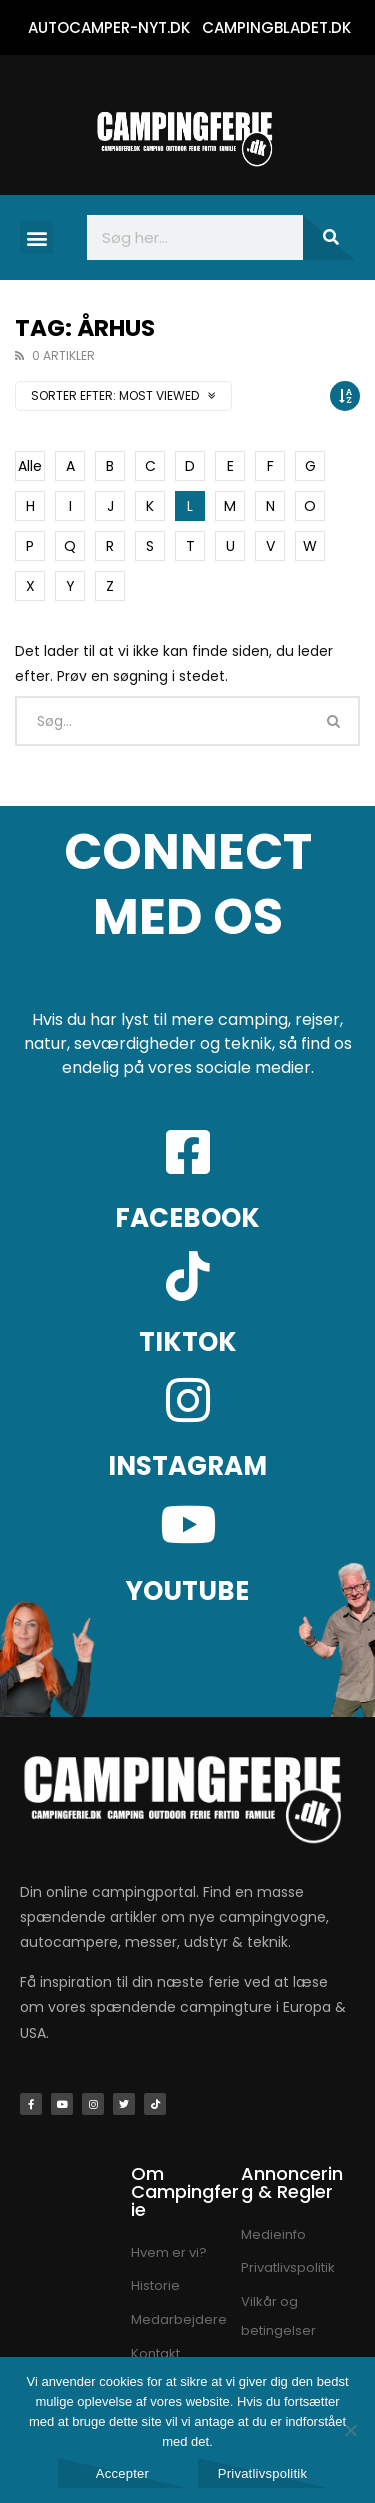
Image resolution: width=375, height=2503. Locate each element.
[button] (36, 237)
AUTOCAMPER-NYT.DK (109, 27)
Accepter (122, 2473)
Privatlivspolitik (263, 2473)
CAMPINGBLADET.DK (276, 27)
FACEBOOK (187, 1218)
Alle (30, 466)
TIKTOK (188, 1342)
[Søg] (329, 237)
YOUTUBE (187, 1591)
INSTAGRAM (187, 1466)
